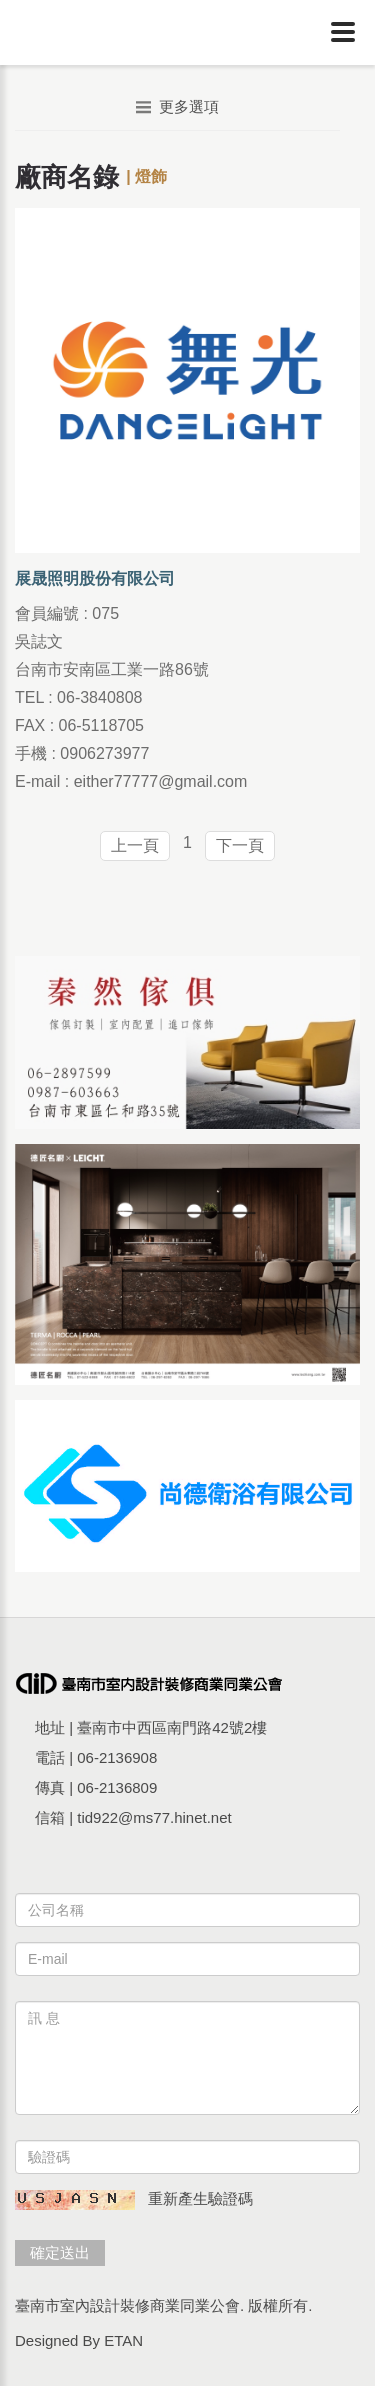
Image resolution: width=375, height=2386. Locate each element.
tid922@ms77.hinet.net (154, 1817)
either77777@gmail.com (161, 781)
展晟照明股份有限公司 (95, 578)
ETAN (123, 2340)
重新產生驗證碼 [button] (200, 2198)
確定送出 (60, 2252)
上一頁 (135, 845)
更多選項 (177, 106)
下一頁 (240, 845)
